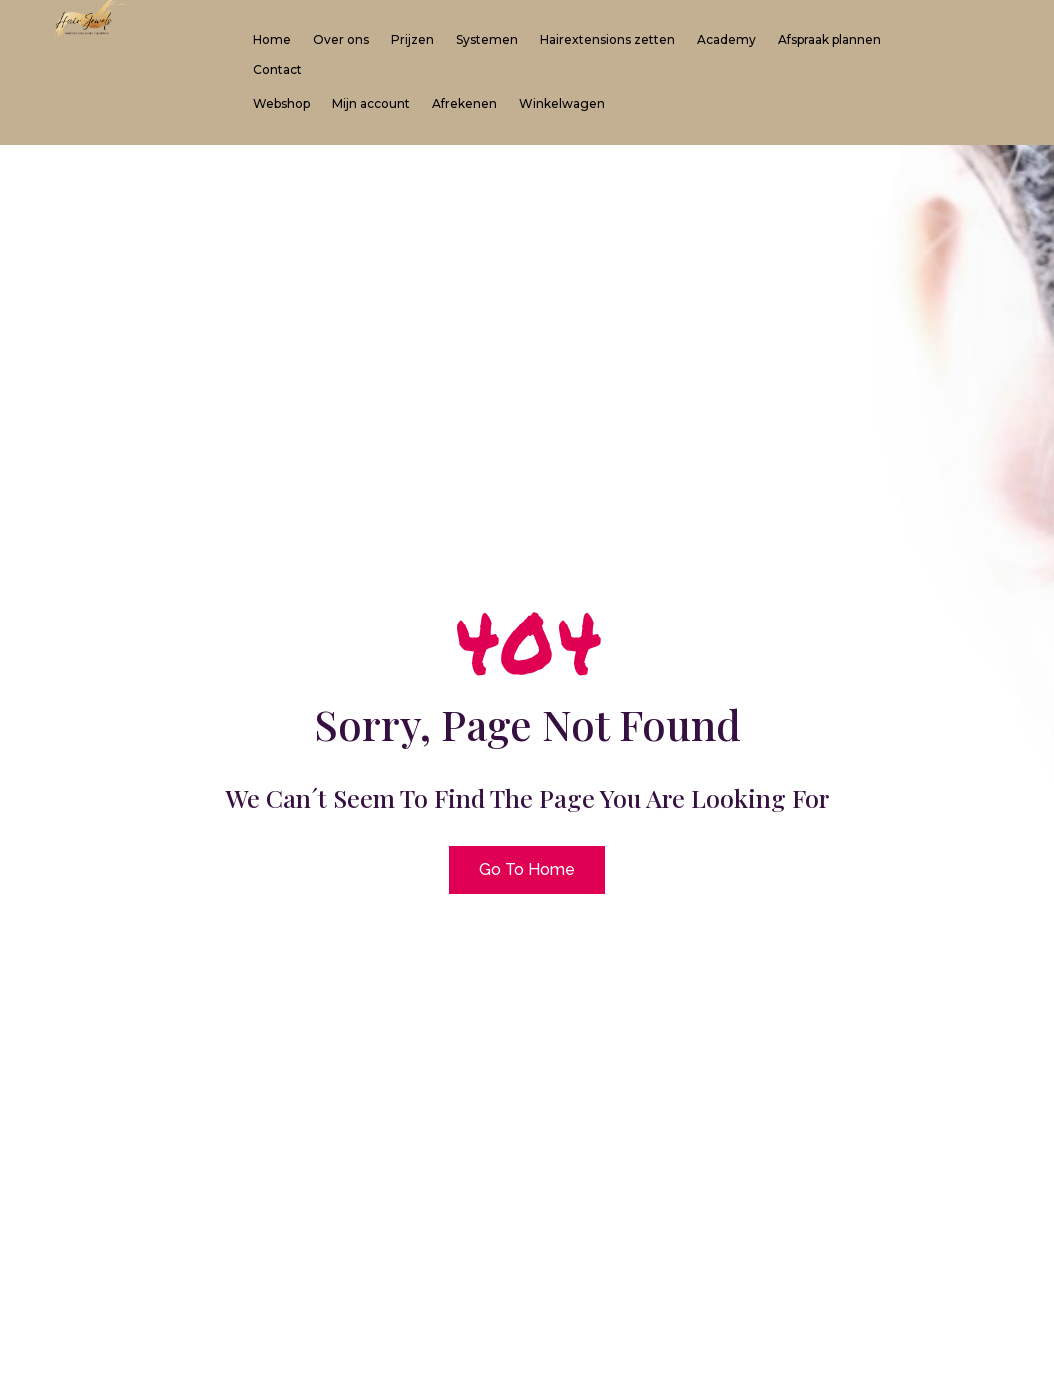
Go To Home (527, 869)
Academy (726, 40)
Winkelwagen (562, 104)
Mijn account (371, 104)
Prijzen (412, 40)
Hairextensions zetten (607, 40)
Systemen (487, 40)
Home (272, 40)
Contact (277, 70)
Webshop (281, 104)
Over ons (341, 40)
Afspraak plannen (829, 40)
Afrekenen (464, 104)
